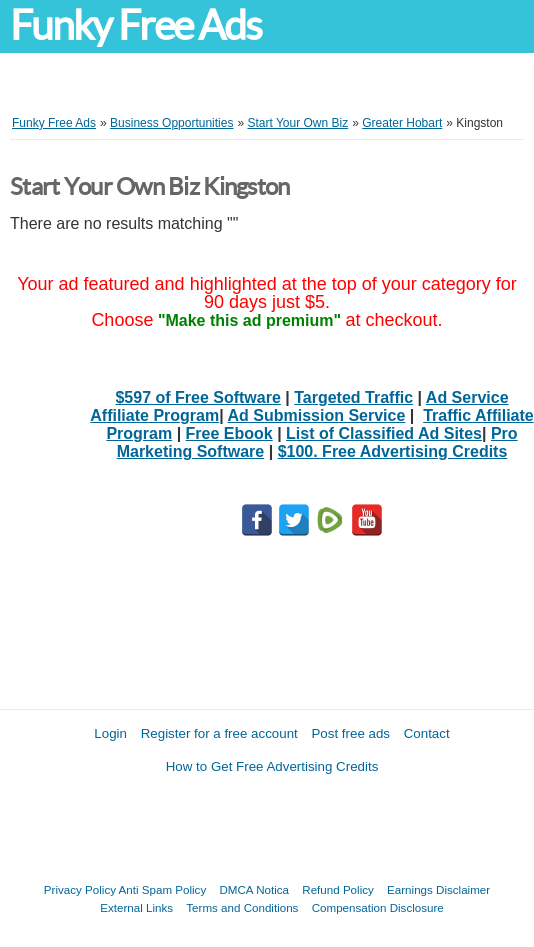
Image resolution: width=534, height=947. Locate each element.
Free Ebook (229, 433)
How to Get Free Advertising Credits (272, 766)
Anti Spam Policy (163, 889)
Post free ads (350, 733)
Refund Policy (338, 889)
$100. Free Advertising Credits (393, 451)
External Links (136, 907)
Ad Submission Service (317, 415)
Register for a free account (219, 733)
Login (110, 733)
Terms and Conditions (242, 907)
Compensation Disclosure (378, 907)
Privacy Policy (80, 889)
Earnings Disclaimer (438, 889)
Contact (427, 733)
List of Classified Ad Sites (384, 433)
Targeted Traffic (353, 397)
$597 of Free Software (197, 397)
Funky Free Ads (135, 25)
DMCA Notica (254, 889)
